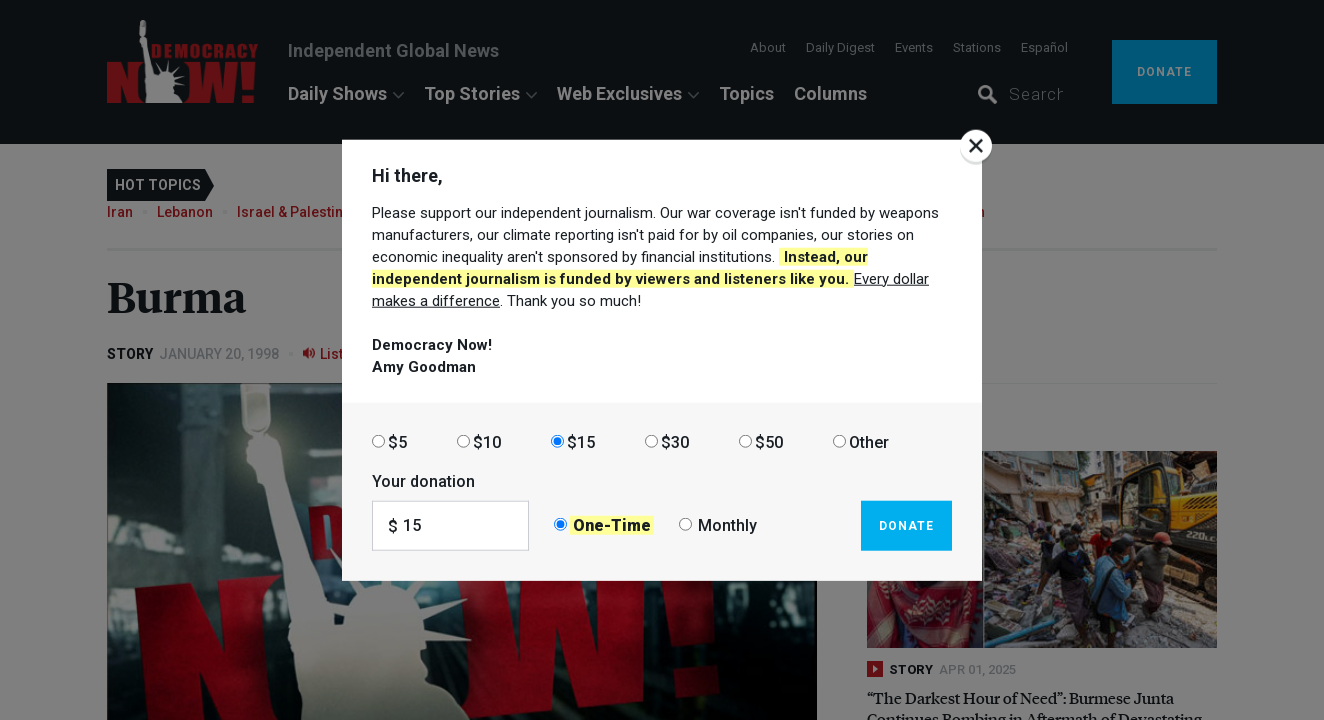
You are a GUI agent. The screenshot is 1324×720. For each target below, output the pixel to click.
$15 (581, 441)
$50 (769, 441)
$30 (675, 441)
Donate (906, 525)
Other (869, 441)
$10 (487, 441)
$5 (397, 441)
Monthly (727, 525)
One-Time (612, 525)
